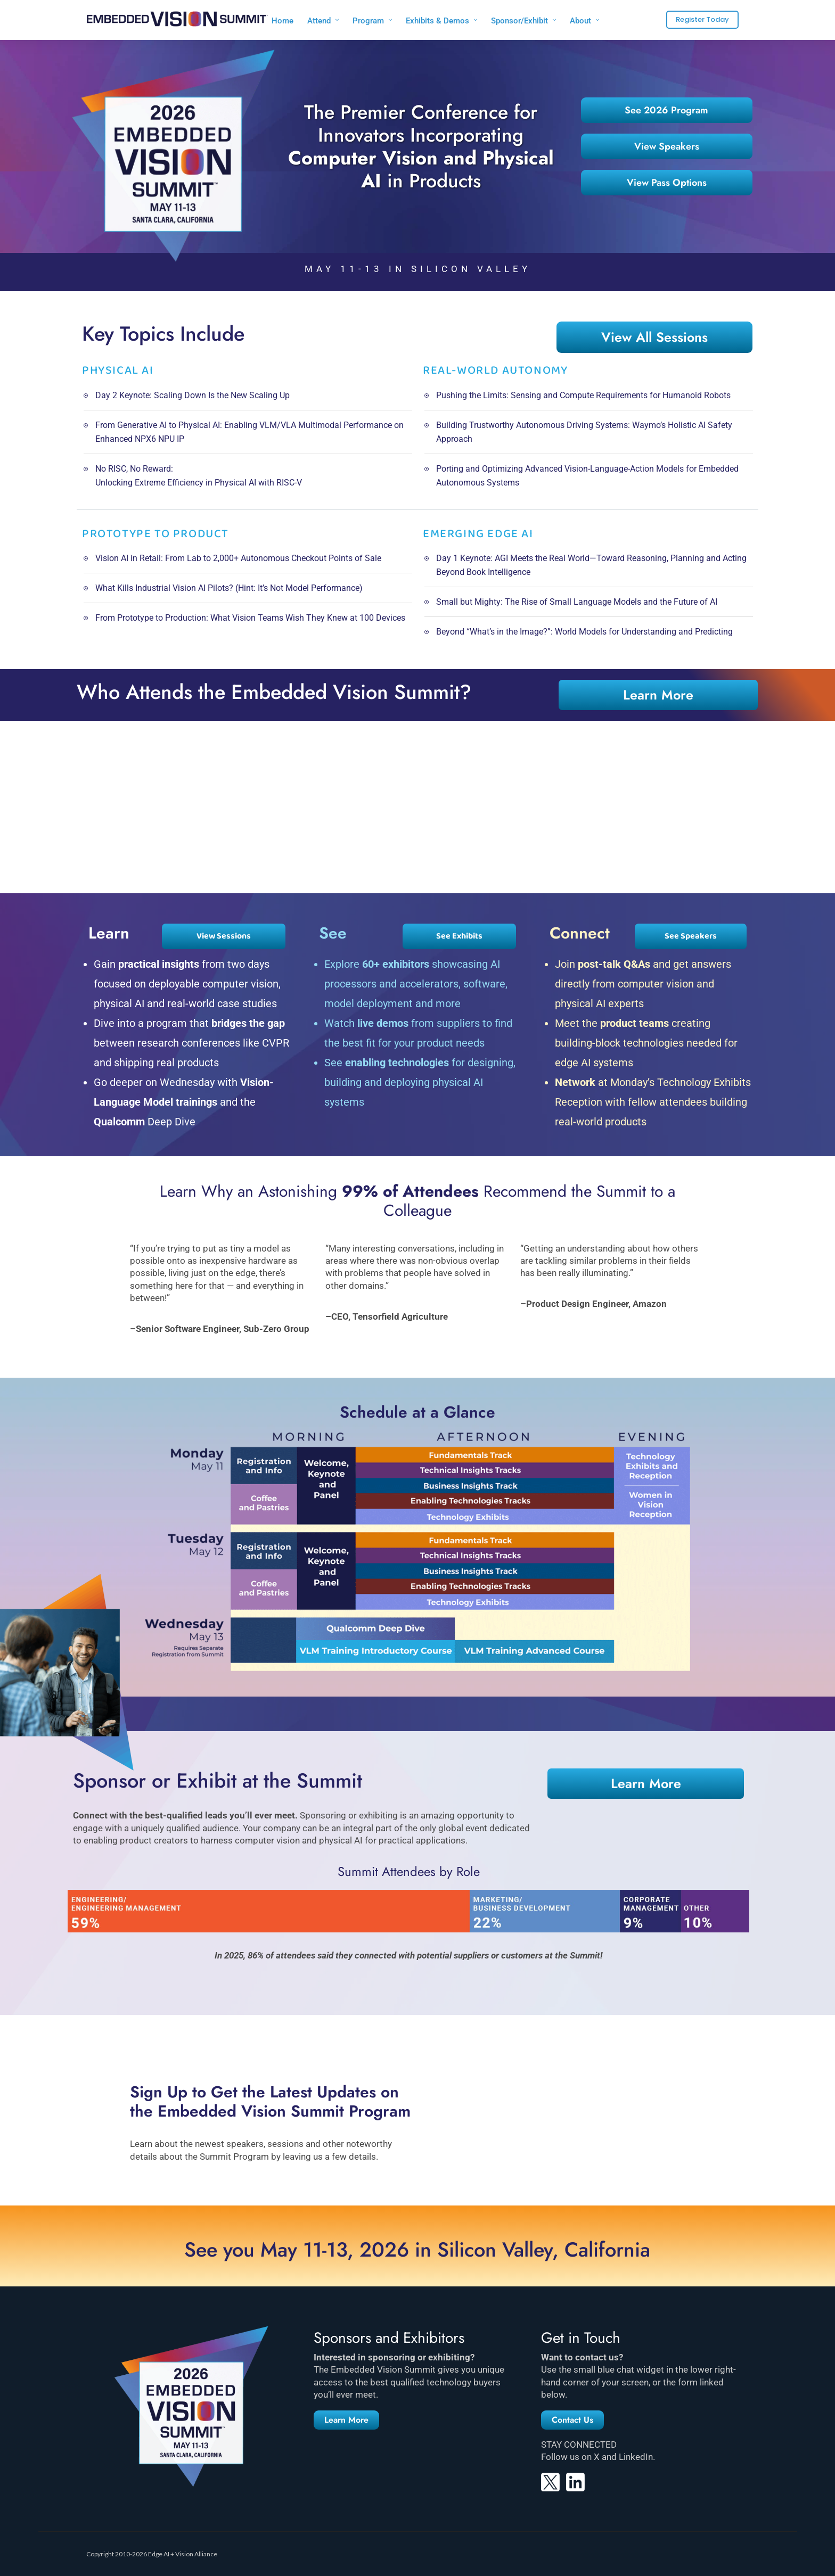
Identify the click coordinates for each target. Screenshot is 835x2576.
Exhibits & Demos (437, 21)
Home (282, 21)
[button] (346, 2420)
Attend (319, 21)
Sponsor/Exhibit (519, 21)
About (580, 21)
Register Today (702, 19)
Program (368, 21)
